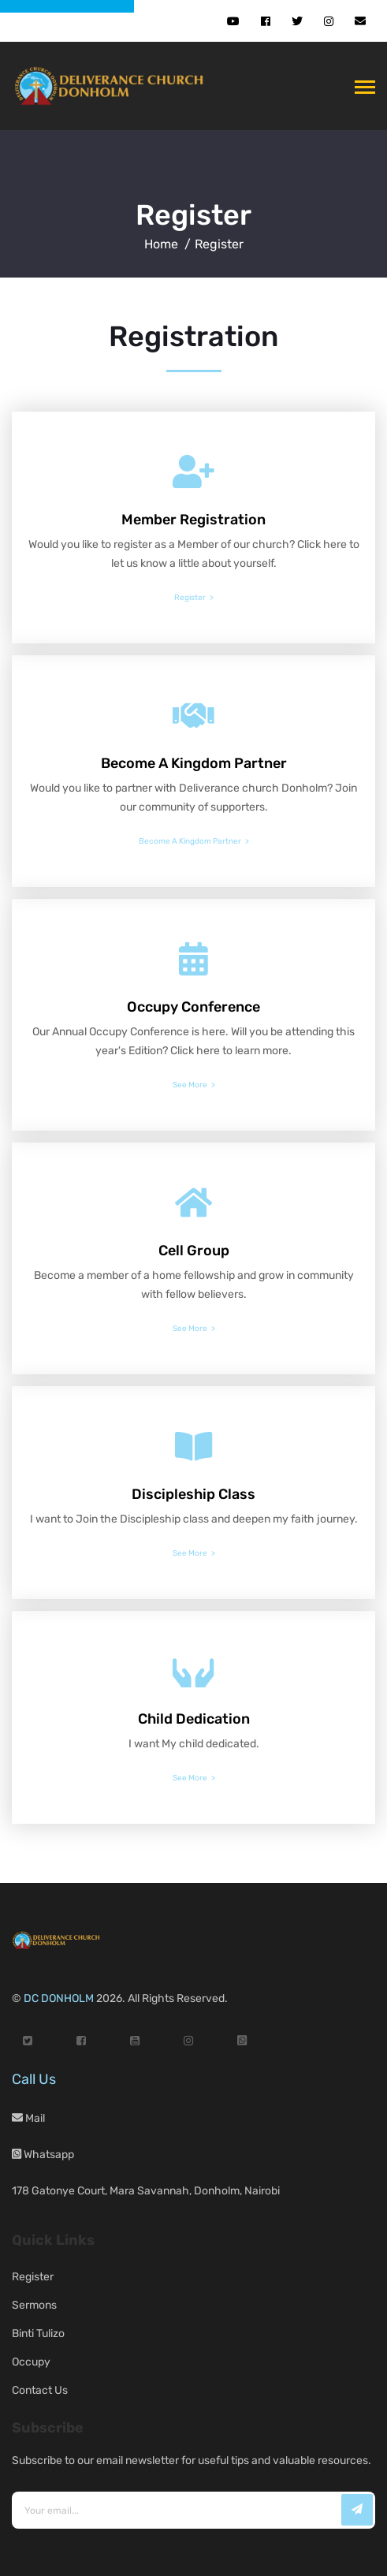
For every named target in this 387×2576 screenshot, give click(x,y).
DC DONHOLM (59, 1998)
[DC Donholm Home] (113, 85)
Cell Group (193, 1250)
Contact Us (40, 2390)
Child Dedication (194, 1719)
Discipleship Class (193, 1494)
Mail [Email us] (28, 2118)
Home (161, 244)
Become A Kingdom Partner (194, 763)
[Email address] (193, 2510)
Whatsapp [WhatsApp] (43, 2154)
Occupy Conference (193, 1007)
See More (190, 1085)
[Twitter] (27, 2040)
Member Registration (193, 519)
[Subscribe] (357, 2510)
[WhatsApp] (242, 2040)
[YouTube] (135, 2040)
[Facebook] (81, 2040)
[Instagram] (188, 2040)
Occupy (31, 2362)
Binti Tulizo (38, 2333)
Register (193, 215)
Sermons (34, 2305)
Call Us (34, 2079)
